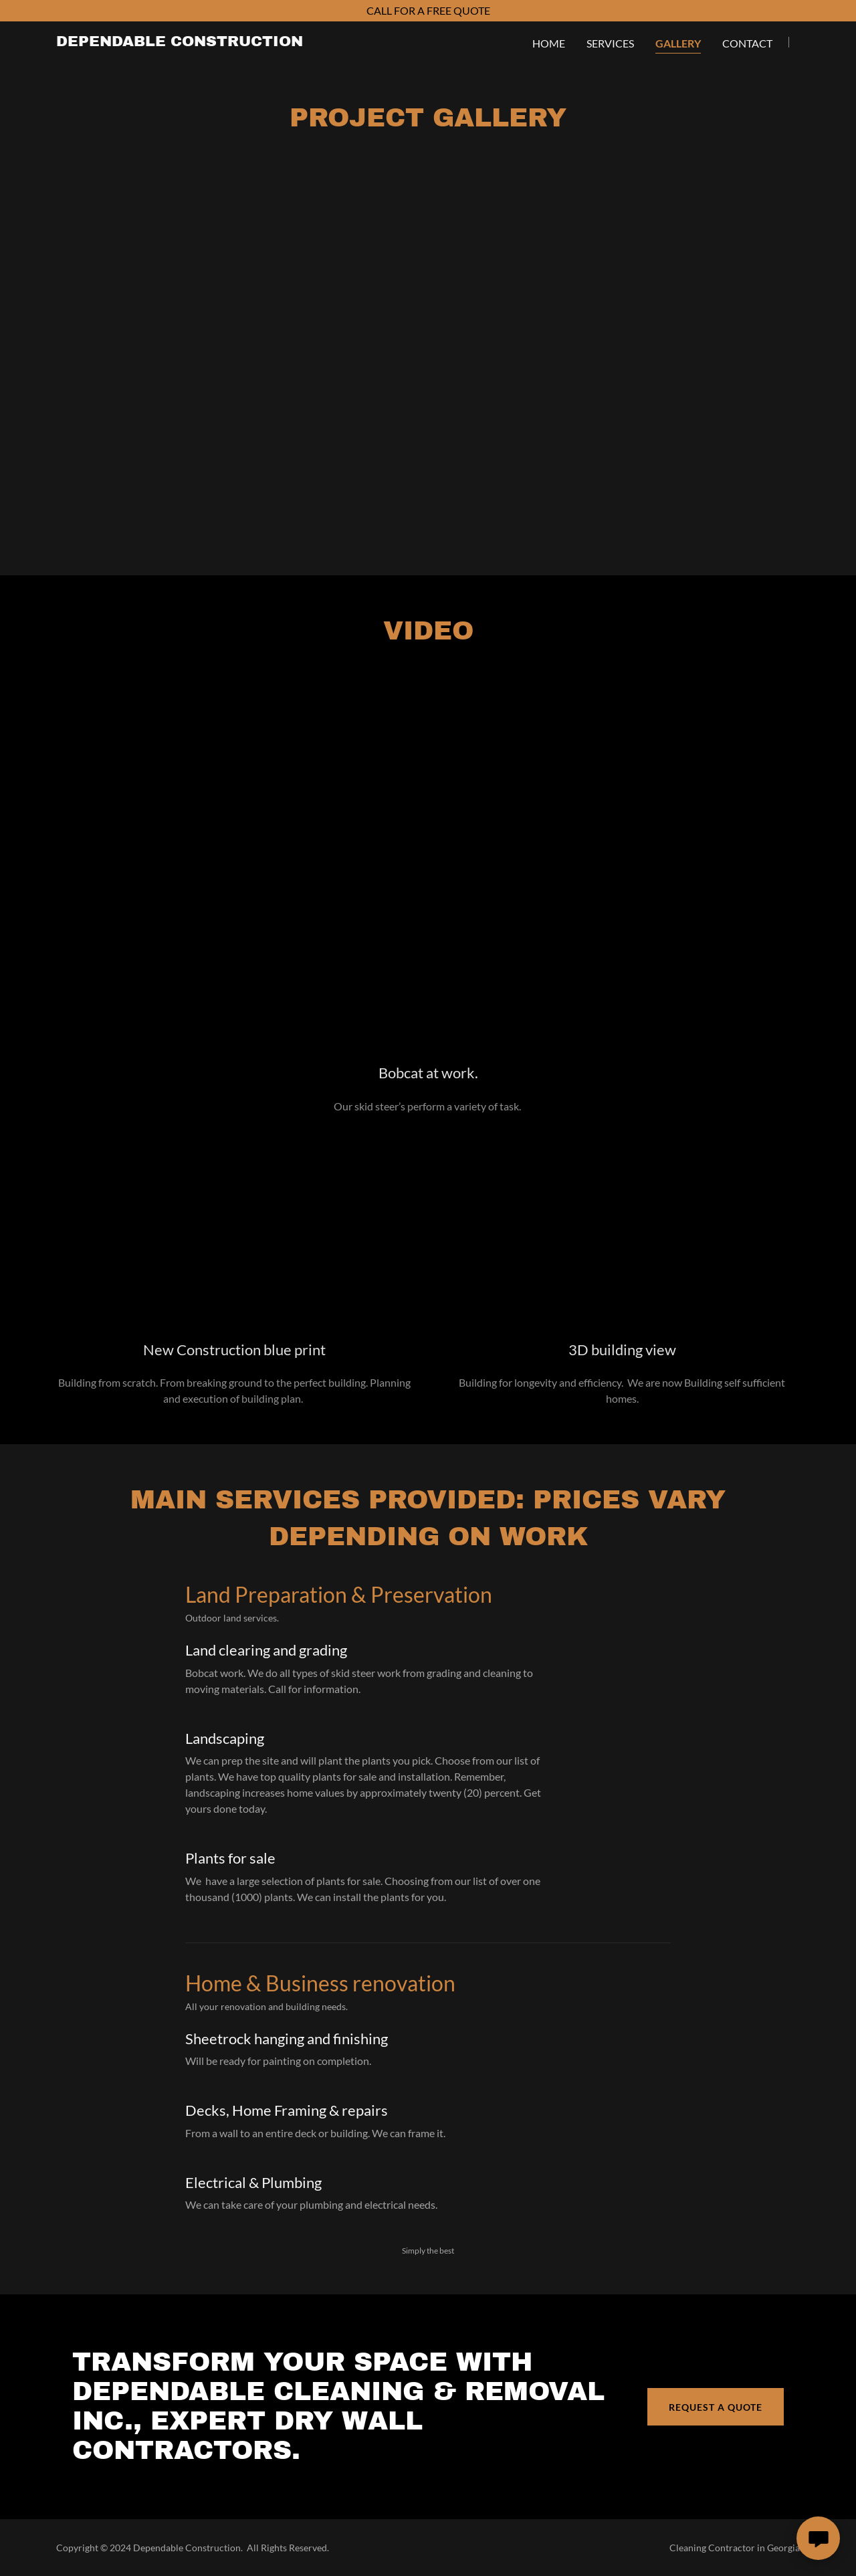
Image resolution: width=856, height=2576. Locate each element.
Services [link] (610, 43)
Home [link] (548, 43)
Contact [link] (747, 43)
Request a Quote (715, 2407)
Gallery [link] (678, 43)
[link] (179, 41)
